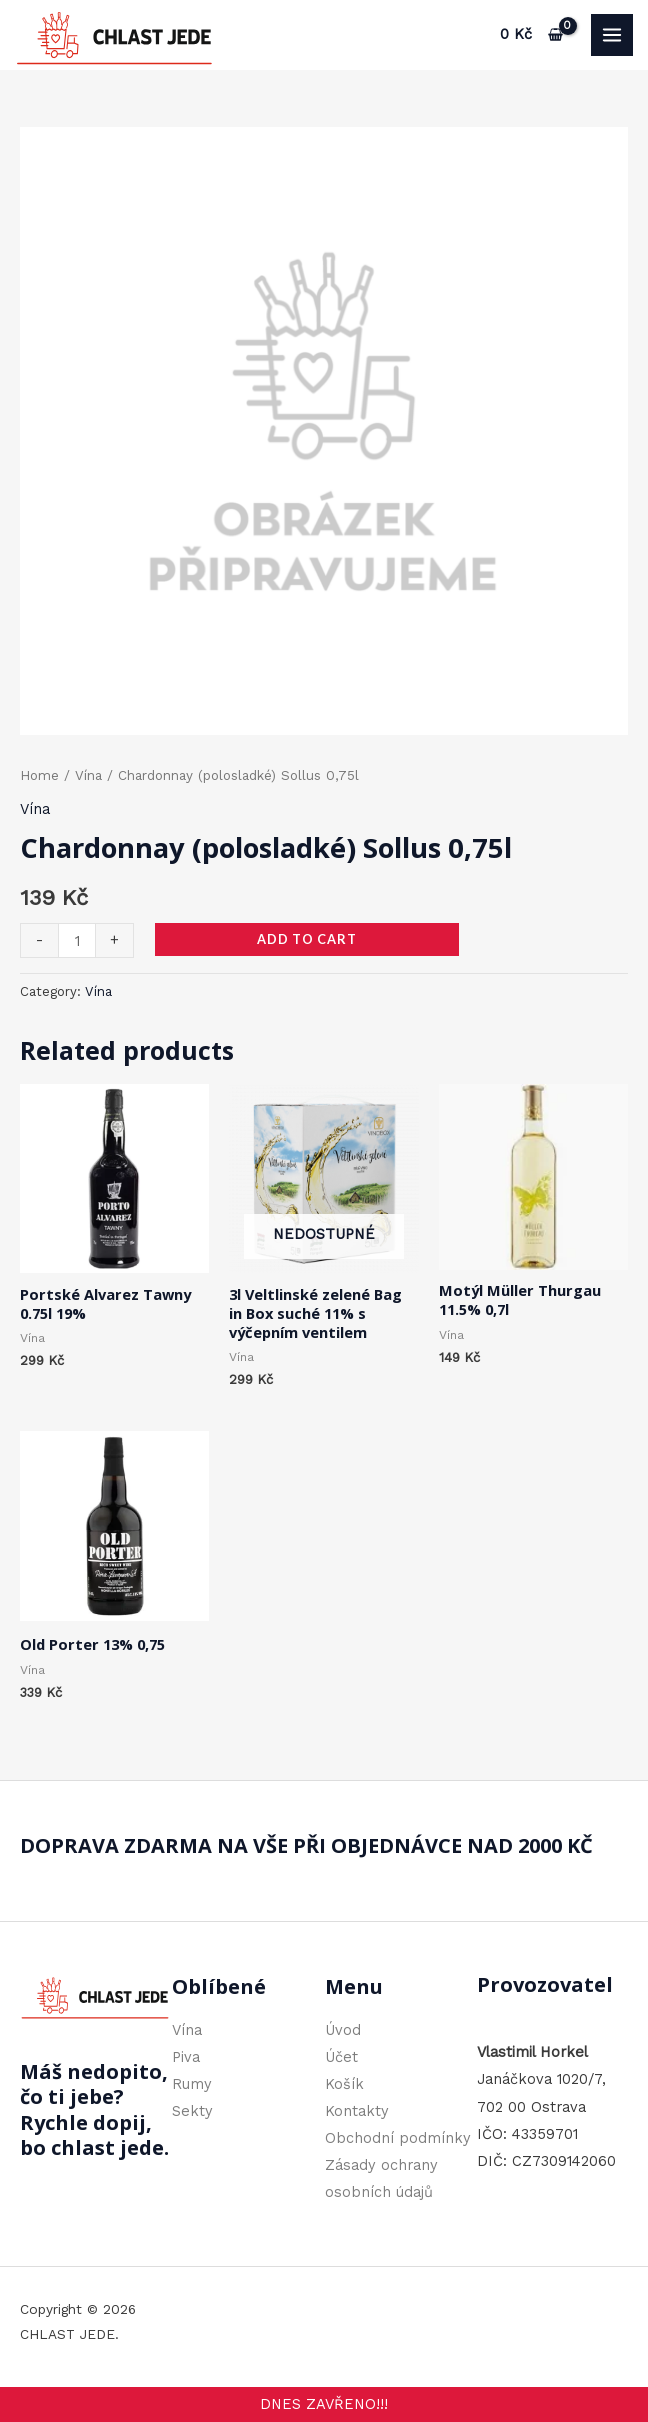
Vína (88, 775)
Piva (186, 2057)
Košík (344, 2084)
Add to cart (307, 939)
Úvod (343, 2030)
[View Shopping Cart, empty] (532, 34)
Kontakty (357, 2111)
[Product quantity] (77, 940)
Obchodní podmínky (398, 2138)
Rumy (192, 2084)
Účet (341, 2057)
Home (39, 775)
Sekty (192, 2111)
